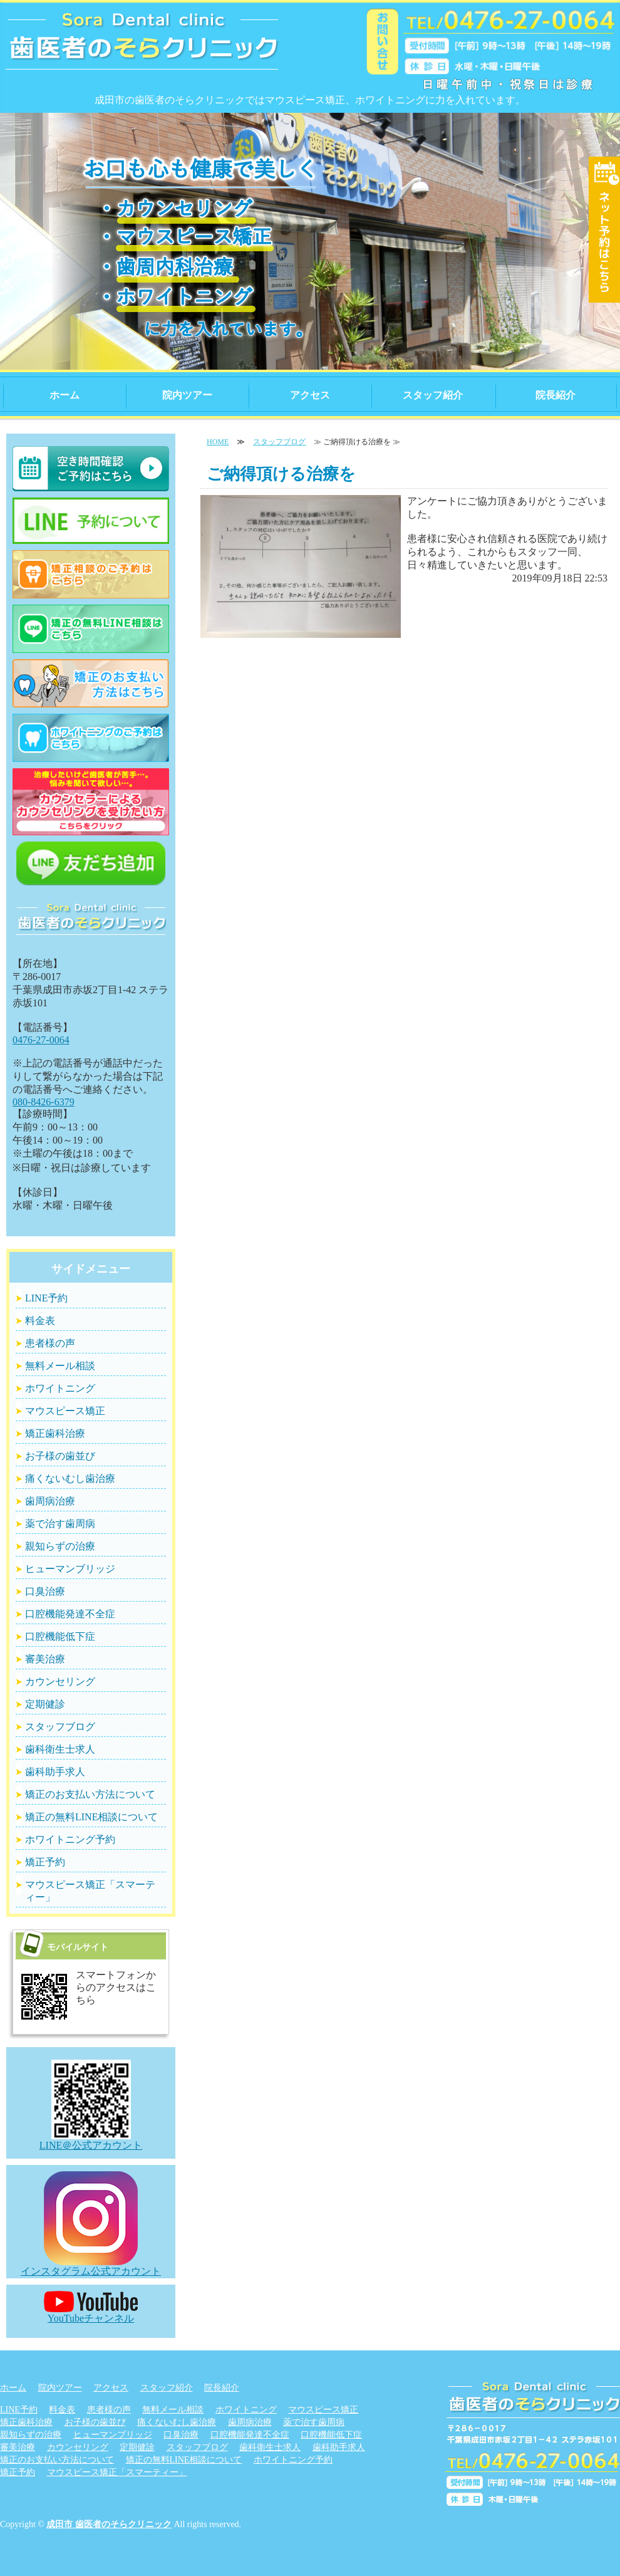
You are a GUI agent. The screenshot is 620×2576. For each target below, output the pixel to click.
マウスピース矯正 (65, 1410)
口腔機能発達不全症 (70, 1614)
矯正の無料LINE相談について (91, 1817)
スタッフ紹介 (433, 395)
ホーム (64, 395)
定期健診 (45, 1704)
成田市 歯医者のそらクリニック (109, 2524)
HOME (218, 441)
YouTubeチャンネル (91, 2312)
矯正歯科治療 (55, 1433)
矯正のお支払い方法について (90, 1794)
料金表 (40, 1320)
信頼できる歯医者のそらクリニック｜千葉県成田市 (142, 50)
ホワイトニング (60, 1388)
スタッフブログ (279, 441)
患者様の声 (50, 1343)
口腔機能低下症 (60, 1636)
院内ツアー (187, 395)
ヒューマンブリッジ (70, 1568)
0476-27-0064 (41, 1040)
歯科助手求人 (55, 1771)
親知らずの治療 (60, 1546)
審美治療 (45, 1659)
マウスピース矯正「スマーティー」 (90, 1890)
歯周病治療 (50, 1501)
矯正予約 (45, 1862)
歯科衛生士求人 (60, 1749)
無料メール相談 (60, 1365)
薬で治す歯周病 (60, 1523)
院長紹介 (555, 395)
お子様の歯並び (60, 1456)
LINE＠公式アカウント (90, 2139)
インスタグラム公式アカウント (91, 2265)
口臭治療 (45, 1591)
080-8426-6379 (44, 1102)
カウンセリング (60, 1681)
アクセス (310, 395)
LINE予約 (46, 1298)
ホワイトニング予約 (70, 1839)
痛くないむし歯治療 (70, 1478)
